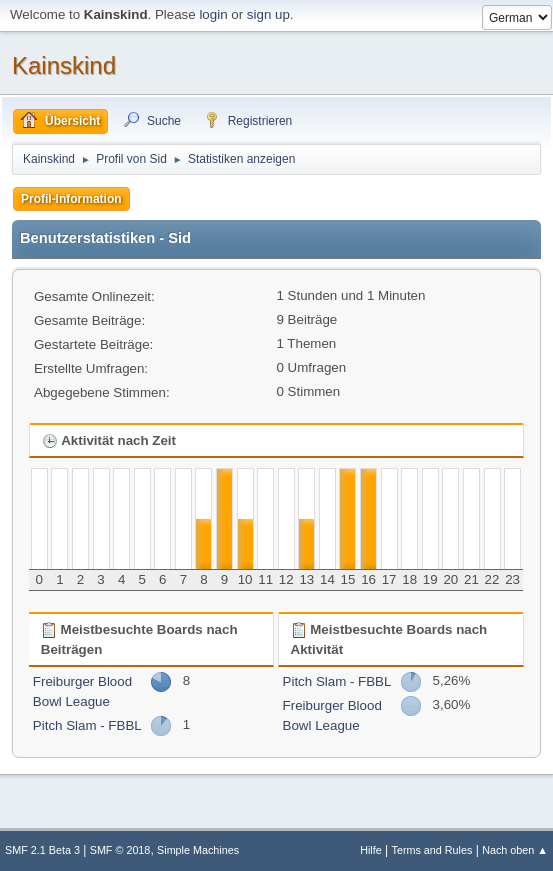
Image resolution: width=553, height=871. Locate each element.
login (213, 14)
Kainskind (64, 65)
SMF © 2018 (120, 850)
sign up (268, 14)
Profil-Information (71, 199)
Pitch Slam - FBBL (87, 725)
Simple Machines (198, 850)
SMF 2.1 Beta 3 (42, 850)
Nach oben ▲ (515, 850)
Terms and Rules (432, 850)
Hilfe (371, 850)
